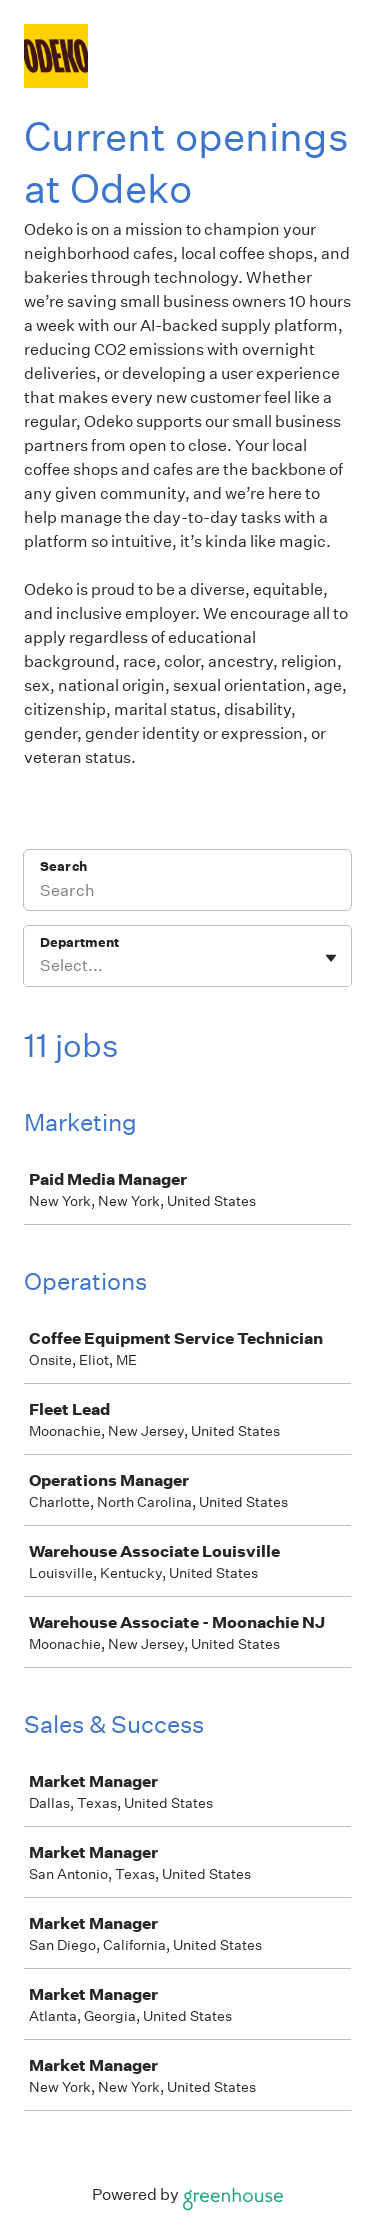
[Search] (187, 893)
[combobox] (41, 966)
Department (79, 942)
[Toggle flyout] (331, 958)
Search (63, 866)
